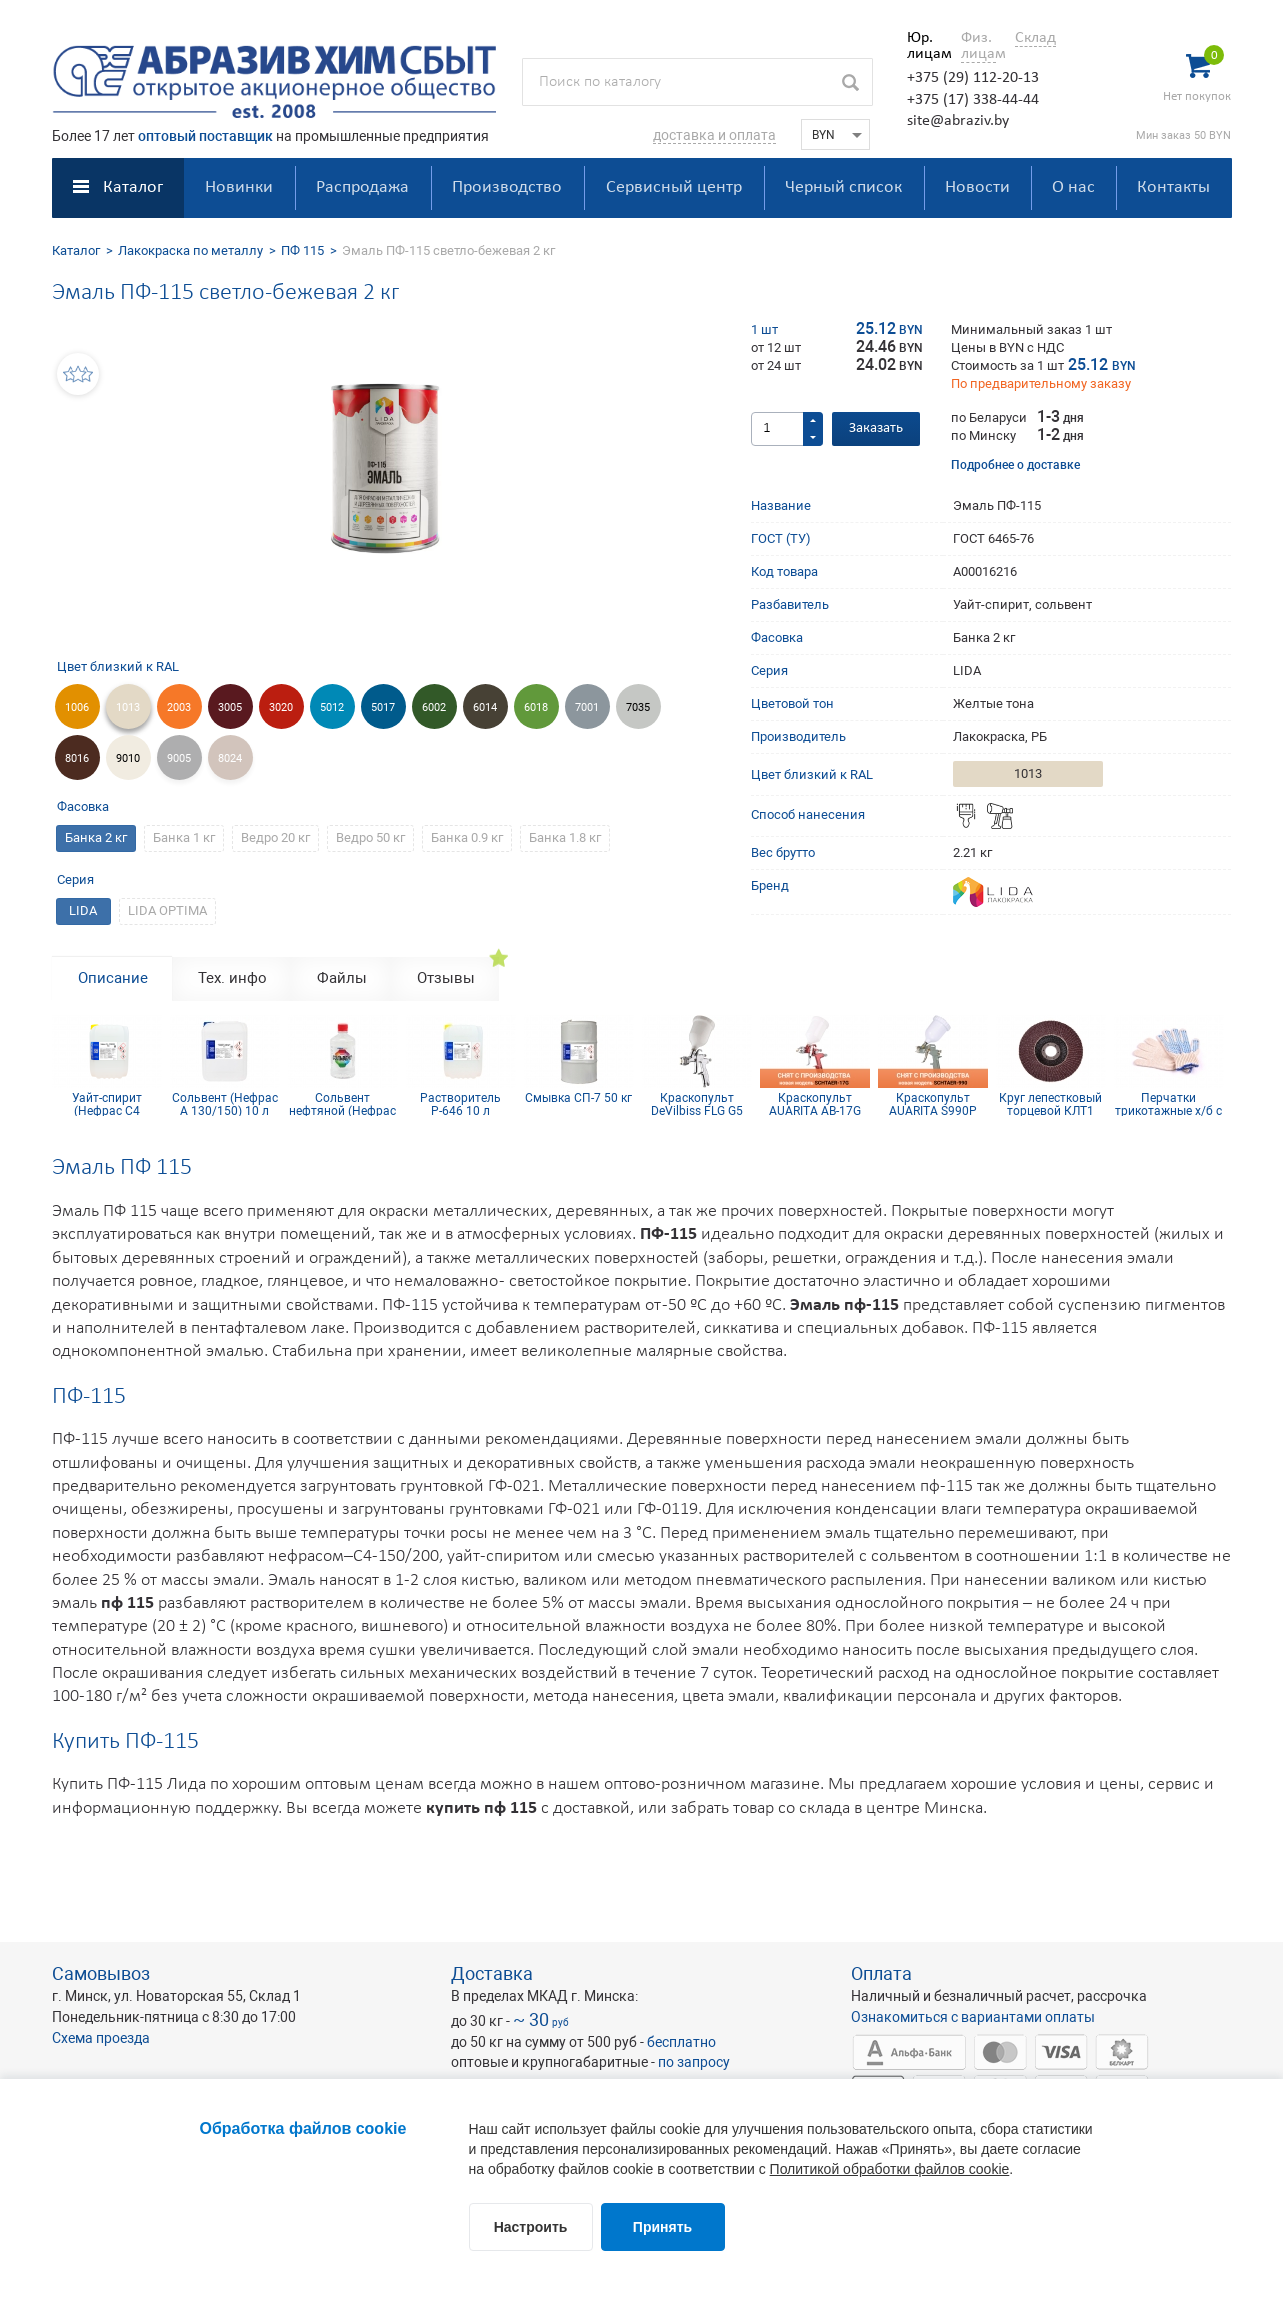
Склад (1035, 38)
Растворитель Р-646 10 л (460, 1104)
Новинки (239, 187)
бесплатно (681, 2042)
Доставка (492, 1973)
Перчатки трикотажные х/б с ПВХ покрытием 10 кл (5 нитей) (1169, 1104)
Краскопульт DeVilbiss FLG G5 (697, 1104)
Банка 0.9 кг (467, 837)
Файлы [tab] (342, 978)
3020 (281, 707)
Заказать (876, 428)
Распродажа (362, 187)
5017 (383, 707)
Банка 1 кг (184, 837)
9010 (128, 758)
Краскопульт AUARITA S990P (933, 1104)
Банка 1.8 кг (565, 837)
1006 (77, 707)
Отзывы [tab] (446, 978)
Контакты (1173, 187)
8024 (230, 758)
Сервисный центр (674, 187)
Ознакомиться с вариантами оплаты (973, 2017)
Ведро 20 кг (275, 837)
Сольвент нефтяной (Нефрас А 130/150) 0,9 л (342, 1104)
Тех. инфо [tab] (232, 978)
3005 (230, 707)
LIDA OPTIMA (167, 910)
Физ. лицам (978, 46)
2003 (179, 707)
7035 (638, 707)
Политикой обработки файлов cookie (890, 2169)
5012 (332, 707)
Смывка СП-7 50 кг (578, 1098)
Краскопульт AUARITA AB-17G (815, 1104)
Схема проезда (101, 2038)
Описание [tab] (113, 978)
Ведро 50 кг (370, 837)
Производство (507, 187)
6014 (485, 707)
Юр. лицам (924, 46)
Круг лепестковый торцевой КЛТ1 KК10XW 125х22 (1050, 1104)
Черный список (843, 187)
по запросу (694, 2062)
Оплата (881, 1973)
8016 (77, 758)
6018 (536, 707)
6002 (434, 707)
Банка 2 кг (96, 837)
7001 (587, 707)
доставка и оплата (714, 135)
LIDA (83, 910)
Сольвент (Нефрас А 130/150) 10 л (225, 1104)
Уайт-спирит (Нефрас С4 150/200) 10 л (107, 1104)
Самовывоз (101, 1973)
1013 (128, 707)
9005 (179, 758)
